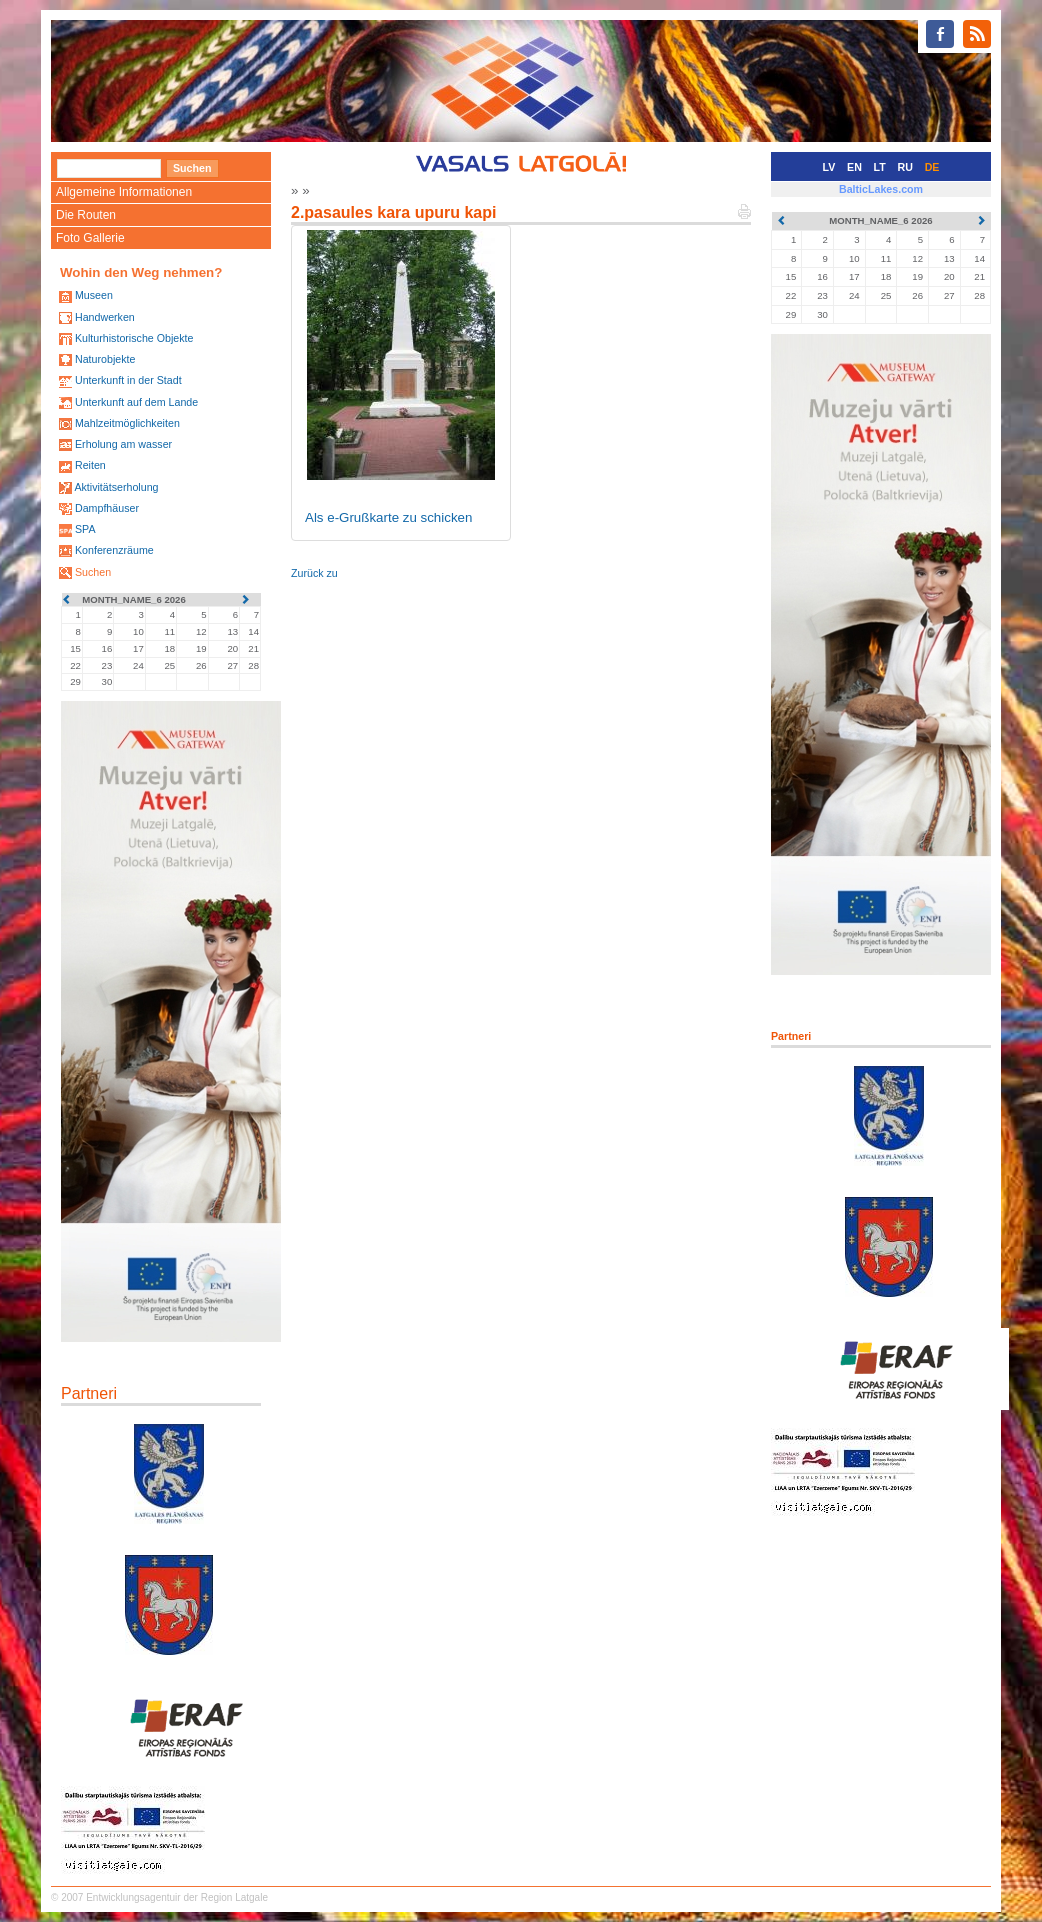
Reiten (90, 465)
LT (880, 167)
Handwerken (105, 317)
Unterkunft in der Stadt (128, 380)
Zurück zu (314, 573)
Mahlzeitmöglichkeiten (127, 423)
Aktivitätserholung (116, 487)
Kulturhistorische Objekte (134, 338)
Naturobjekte (105, 359)
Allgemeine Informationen (124, 192)
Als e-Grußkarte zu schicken (388, 517)
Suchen (93, 572)
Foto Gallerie (90, 238)
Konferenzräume (114, 550)
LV (829, 167)
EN (854, 167)
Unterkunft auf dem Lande (136, 402)
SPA (85, 529)
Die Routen (86, 215)
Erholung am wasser (123, 444)
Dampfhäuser (107, 508)
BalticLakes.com (881, 189)
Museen (94, 295)
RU (905, 167)
